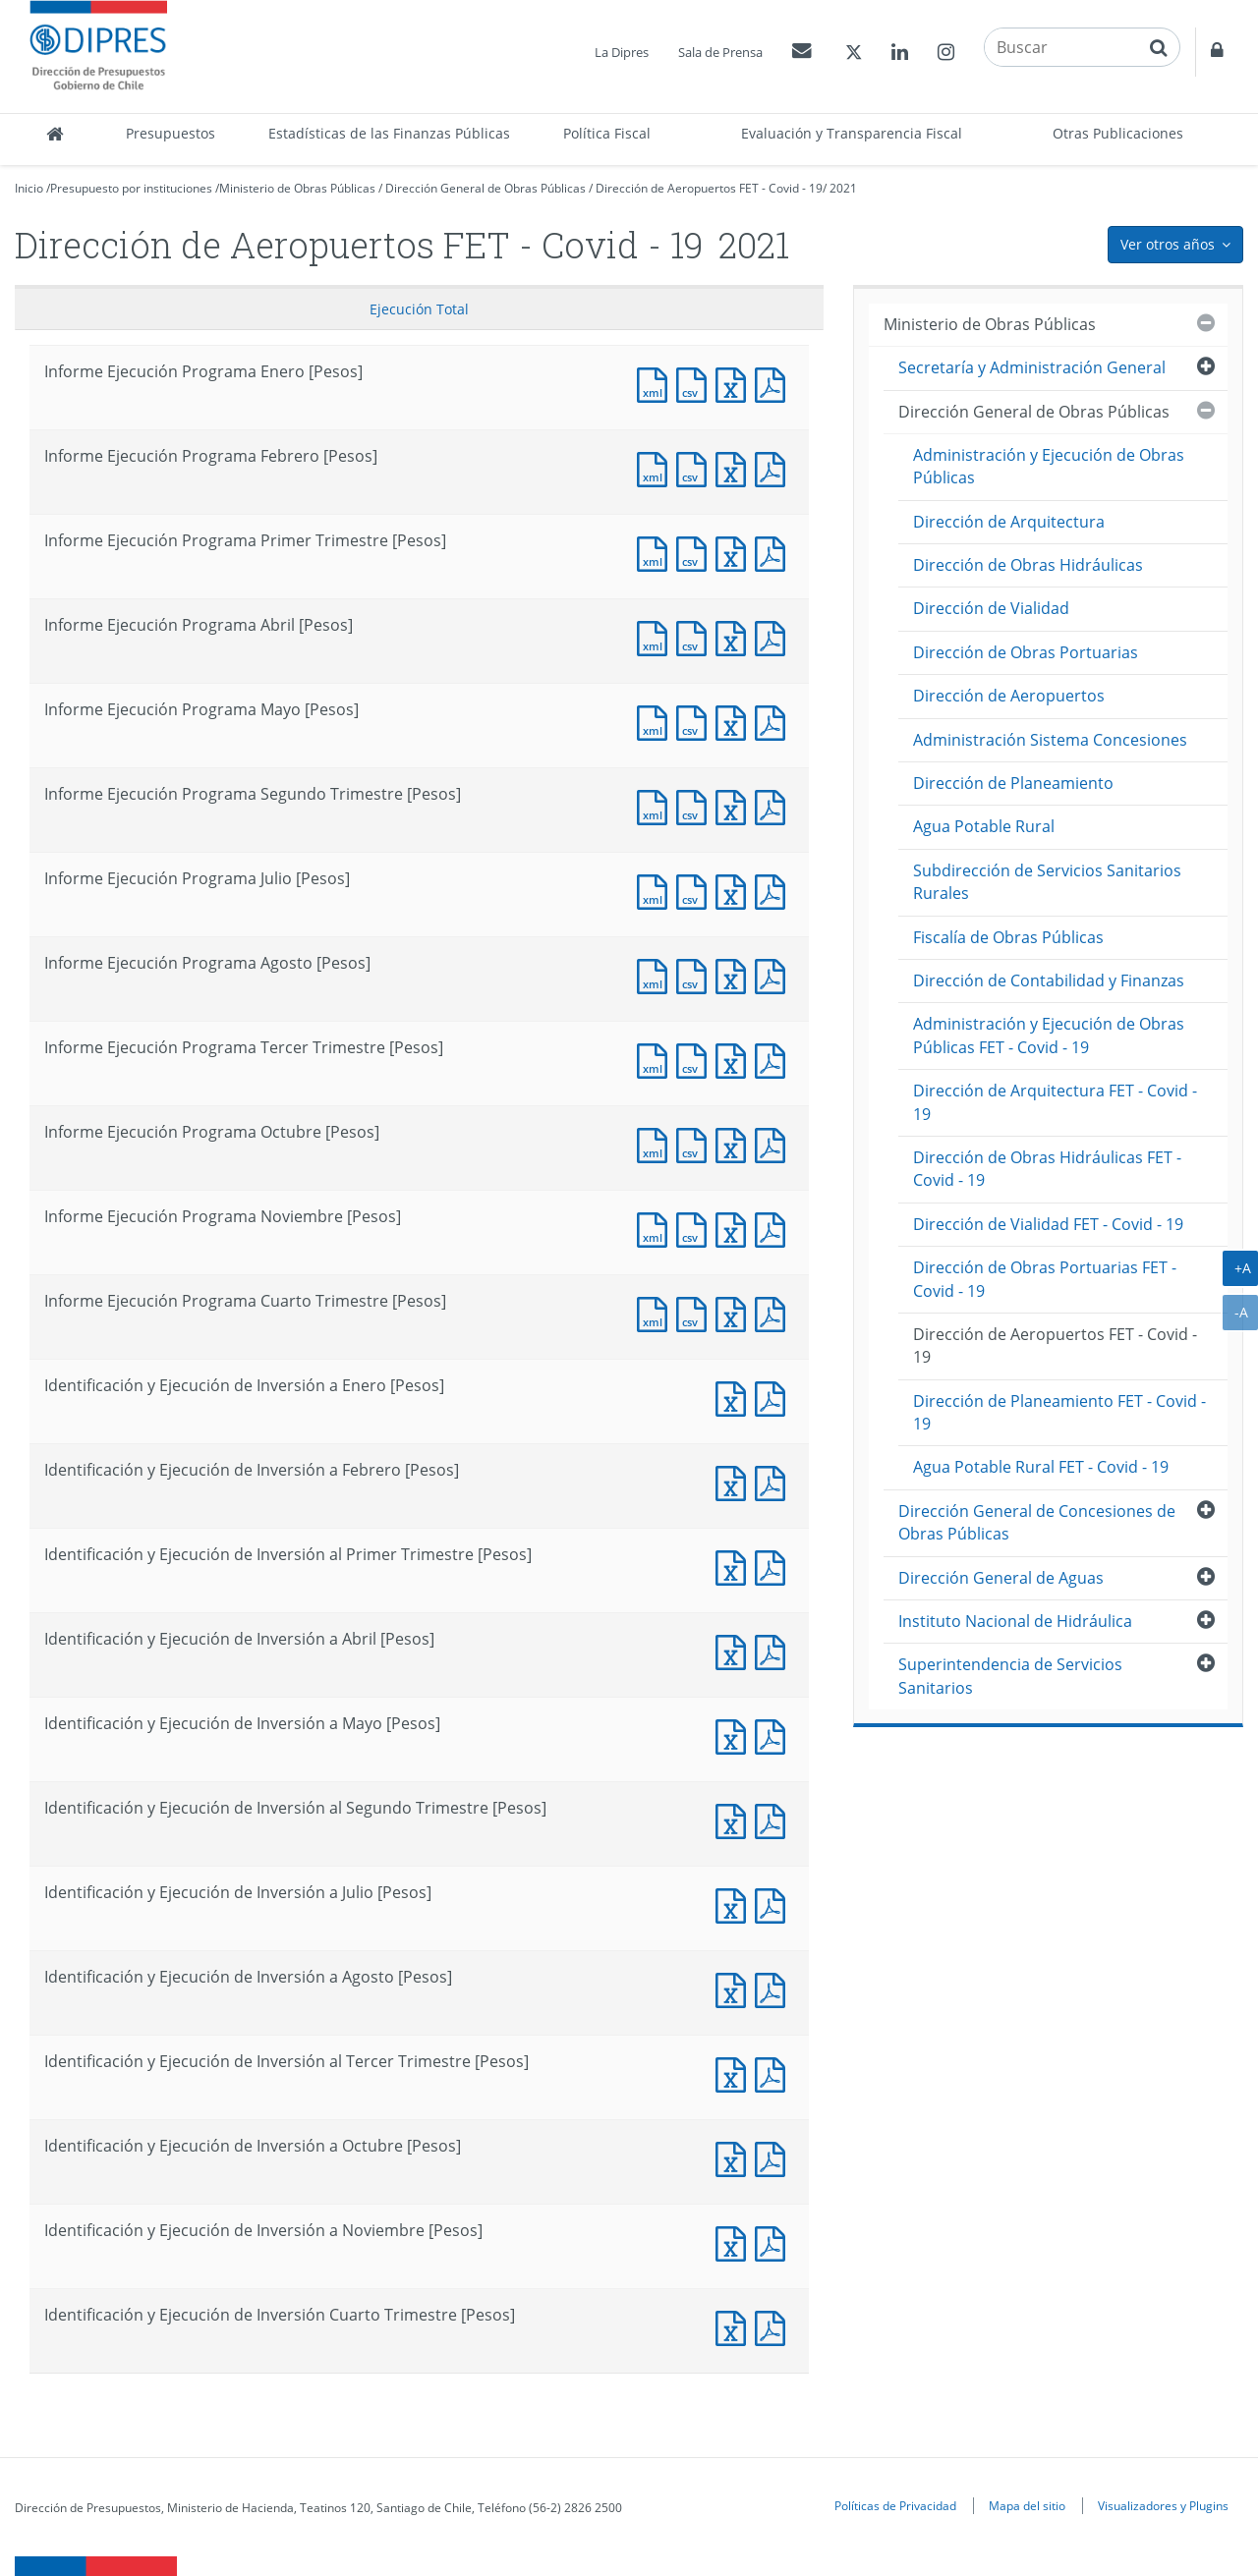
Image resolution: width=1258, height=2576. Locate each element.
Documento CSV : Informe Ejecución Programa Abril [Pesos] (695, 636)
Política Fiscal (607, 133)
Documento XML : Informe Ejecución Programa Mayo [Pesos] (656, 721)
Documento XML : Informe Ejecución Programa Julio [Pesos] (656, 890)
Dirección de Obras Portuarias (1025, 652)
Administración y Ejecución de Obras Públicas (1048, 466)
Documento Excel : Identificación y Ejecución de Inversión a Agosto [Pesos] (735, 1988)
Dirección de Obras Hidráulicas (1028, 565)
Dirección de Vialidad (991, 608)
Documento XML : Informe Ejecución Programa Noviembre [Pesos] (656, 1227)
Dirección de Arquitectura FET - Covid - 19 (1055, 1102)
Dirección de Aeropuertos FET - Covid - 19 (709, 188)
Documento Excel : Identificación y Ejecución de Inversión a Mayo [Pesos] (735, 1734)
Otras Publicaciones (1118, 133)
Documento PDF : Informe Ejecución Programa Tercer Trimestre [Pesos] (774, 1058)
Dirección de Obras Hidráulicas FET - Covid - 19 (1047, 1169)
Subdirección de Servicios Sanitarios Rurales (1047, 882)
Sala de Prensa (720, 52)
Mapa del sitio (1027, 2505)
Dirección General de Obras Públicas (485, 188)
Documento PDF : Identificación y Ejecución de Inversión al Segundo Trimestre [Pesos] (774, 1819)
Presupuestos (170, 133)
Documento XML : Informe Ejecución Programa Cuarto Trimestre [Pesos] (656, 1312)
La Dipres (622, 52)
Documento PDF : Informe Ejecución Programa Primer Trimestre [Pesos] (774, 552)
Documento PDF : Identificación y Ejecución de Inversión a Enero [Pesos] (774, 1396)
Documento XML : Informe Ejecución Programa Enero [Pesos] (656, 383)
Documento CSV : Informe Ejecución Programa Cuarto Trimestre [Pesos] (695, 1312)
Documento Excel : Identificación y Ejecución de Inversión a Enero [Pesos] (735, 1396)
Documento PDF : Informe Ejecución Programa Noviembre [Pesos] (774, 1227)
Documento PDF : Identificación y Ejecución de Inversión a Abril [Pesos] (774, 1650)
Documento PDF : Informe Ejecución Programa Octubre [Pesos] (774, 1143)
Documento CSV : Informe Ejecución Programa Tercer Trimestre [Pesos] (695, 1058)
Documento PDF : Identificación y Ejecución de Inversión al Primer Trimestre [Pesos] (774, 1565)
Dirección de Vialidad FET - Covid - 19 (1048, 1224)
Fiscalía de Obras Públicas (1008, 937)
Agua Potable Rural (984, 826)
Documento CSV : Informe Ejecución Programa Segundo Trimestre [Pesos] (695, 805)
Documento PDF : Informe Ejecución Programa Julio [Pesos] (774, 890)
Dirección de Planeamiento (1013, 783)
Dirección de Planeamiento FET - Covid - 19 (1059, 1412)
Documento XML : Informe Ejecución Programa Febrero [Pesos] (656, 467)
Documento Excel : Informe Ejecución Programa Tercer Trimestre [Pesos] (735, 1058)
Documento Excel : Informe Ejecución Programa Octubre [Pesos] (735, 1143)
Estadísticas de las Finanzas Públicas (389, 133)
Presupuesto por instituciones (131, 188)
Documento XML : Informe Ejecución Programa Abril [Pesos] (656, 636)
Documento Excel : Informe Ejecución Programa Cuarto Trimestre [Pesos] (735, 1312)
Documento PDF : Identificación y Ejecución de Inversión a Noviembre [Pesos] (774, 2241)
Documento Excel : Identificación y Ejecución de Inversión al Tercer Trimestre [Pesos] (735, 2072)
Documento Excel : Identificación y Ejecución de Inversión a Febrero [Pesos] (735, 1481)
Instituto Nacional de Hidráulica (1015, 1621)
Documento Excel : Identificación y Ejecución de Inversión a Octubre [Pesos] (735, 2157)
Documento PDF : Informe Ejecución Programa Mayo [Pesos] (774, 721)
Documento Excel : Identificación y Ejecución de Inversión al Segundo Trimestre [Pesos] (735, 1819)
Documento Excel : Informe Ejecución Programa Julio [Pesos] (735, 890)
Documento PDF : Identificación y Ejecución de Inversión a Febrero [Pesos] (774, 1481)
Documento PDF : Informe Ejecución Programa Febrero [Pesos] (774, 467)
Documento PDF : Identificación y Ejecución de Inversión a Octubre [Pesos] (774, 2157)
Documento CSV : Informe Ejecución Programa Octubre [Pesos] (695, 1143)
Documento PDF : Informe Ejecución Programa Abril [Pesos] (774, 636)
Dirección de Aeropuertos (1009, 695)
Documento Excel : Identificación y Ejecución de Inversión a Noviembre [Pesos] (735, 2241)
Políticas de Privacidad (895, 2505)
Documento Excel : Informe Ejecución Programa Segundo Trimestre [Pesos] (735, 805)
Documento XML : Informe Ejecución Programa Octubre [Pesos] (656, 1143)
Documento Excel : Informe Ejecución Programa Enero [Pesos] (735, 383)
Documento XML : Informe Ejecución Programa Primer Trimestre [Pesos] (656, 552)
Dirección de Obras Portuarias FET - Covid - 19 (1044, 1279)
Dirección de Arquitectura (1009, 521)
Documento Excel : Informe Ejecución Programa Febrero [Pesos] (735, 467)
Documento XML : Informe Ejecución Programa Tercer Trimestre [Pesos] (656, 1058)
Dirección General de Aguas (1001, 1578)
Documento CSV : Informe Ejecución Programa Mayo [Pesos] (695, 721)
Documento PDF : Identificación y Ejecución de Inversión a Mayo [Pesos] (774, 1734)
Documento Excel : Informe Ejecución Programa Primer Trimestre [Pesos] (735, 552)
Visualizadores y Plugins (1163, 2505)
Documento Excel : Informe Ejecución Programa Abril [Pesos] (735, 636)
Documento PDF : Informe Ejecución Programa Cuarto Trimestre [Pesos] (774, 1312)
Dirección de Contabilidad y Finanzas (1048, 980)
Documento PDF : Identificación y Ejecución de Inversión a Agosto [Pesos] (774, 1988)
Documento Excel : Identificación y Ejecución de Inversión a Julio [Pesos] (735, 1903)
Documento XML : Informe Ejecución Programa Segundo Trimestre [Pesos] (656, 805)
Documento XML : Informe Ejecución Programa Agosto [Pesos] (656, 974)
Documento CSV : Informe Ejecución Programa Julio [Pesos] (695, 890)
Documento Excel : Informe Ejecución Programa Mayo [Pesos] (735, 721)
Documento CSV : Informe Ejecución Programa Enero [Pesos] (695, 383)
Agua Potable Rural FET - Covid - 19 (1041, 1467)
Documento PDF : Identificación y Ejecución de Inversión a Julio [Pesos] (774, 1903)
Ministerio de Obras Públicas (297, 188)
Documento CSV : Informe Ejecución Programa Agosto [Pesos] (695, 974)
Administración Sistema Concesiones (1050, 740)
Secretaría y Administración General (1032, 367)
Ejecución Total (419, 309)
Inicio (29, 188)
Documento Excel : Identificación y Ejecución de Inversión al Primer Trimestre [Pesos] (735, 1565)
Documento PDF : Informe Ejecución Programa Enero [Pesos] (774, 383)
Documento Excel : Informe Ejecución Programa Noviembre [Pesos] (735, 1227)
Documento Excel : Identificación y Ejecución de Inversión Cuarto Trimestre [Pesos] (735, 2326)
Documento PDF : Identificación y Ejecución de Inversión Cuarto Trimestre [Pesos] (774, 2326)
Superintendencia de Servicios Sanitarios (1010, 1675)
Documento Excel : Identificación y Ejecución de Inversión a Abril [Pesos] (735, 1650)
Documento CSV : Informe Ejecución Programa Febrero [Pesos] (695, 467)
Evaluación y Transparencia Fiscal (851, 133)
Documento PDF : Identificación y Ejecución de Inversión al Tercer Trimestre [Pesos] (774, 2072)
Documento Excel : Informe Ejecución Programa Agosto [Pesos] (735, 974)
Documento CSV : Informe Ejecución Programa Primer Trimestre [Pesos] (695, 552)
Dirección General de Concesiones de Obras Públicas (1036, 1522)
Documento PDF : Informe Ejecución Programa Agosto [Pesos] (774, 974)
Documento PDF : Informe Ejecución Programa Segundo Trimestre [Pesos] (774, 805)
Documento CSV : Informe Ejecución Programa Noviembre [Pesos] (695, 1227)
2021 (843, 188)
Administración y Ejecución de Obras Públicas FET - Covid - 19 (1048, 1035)
